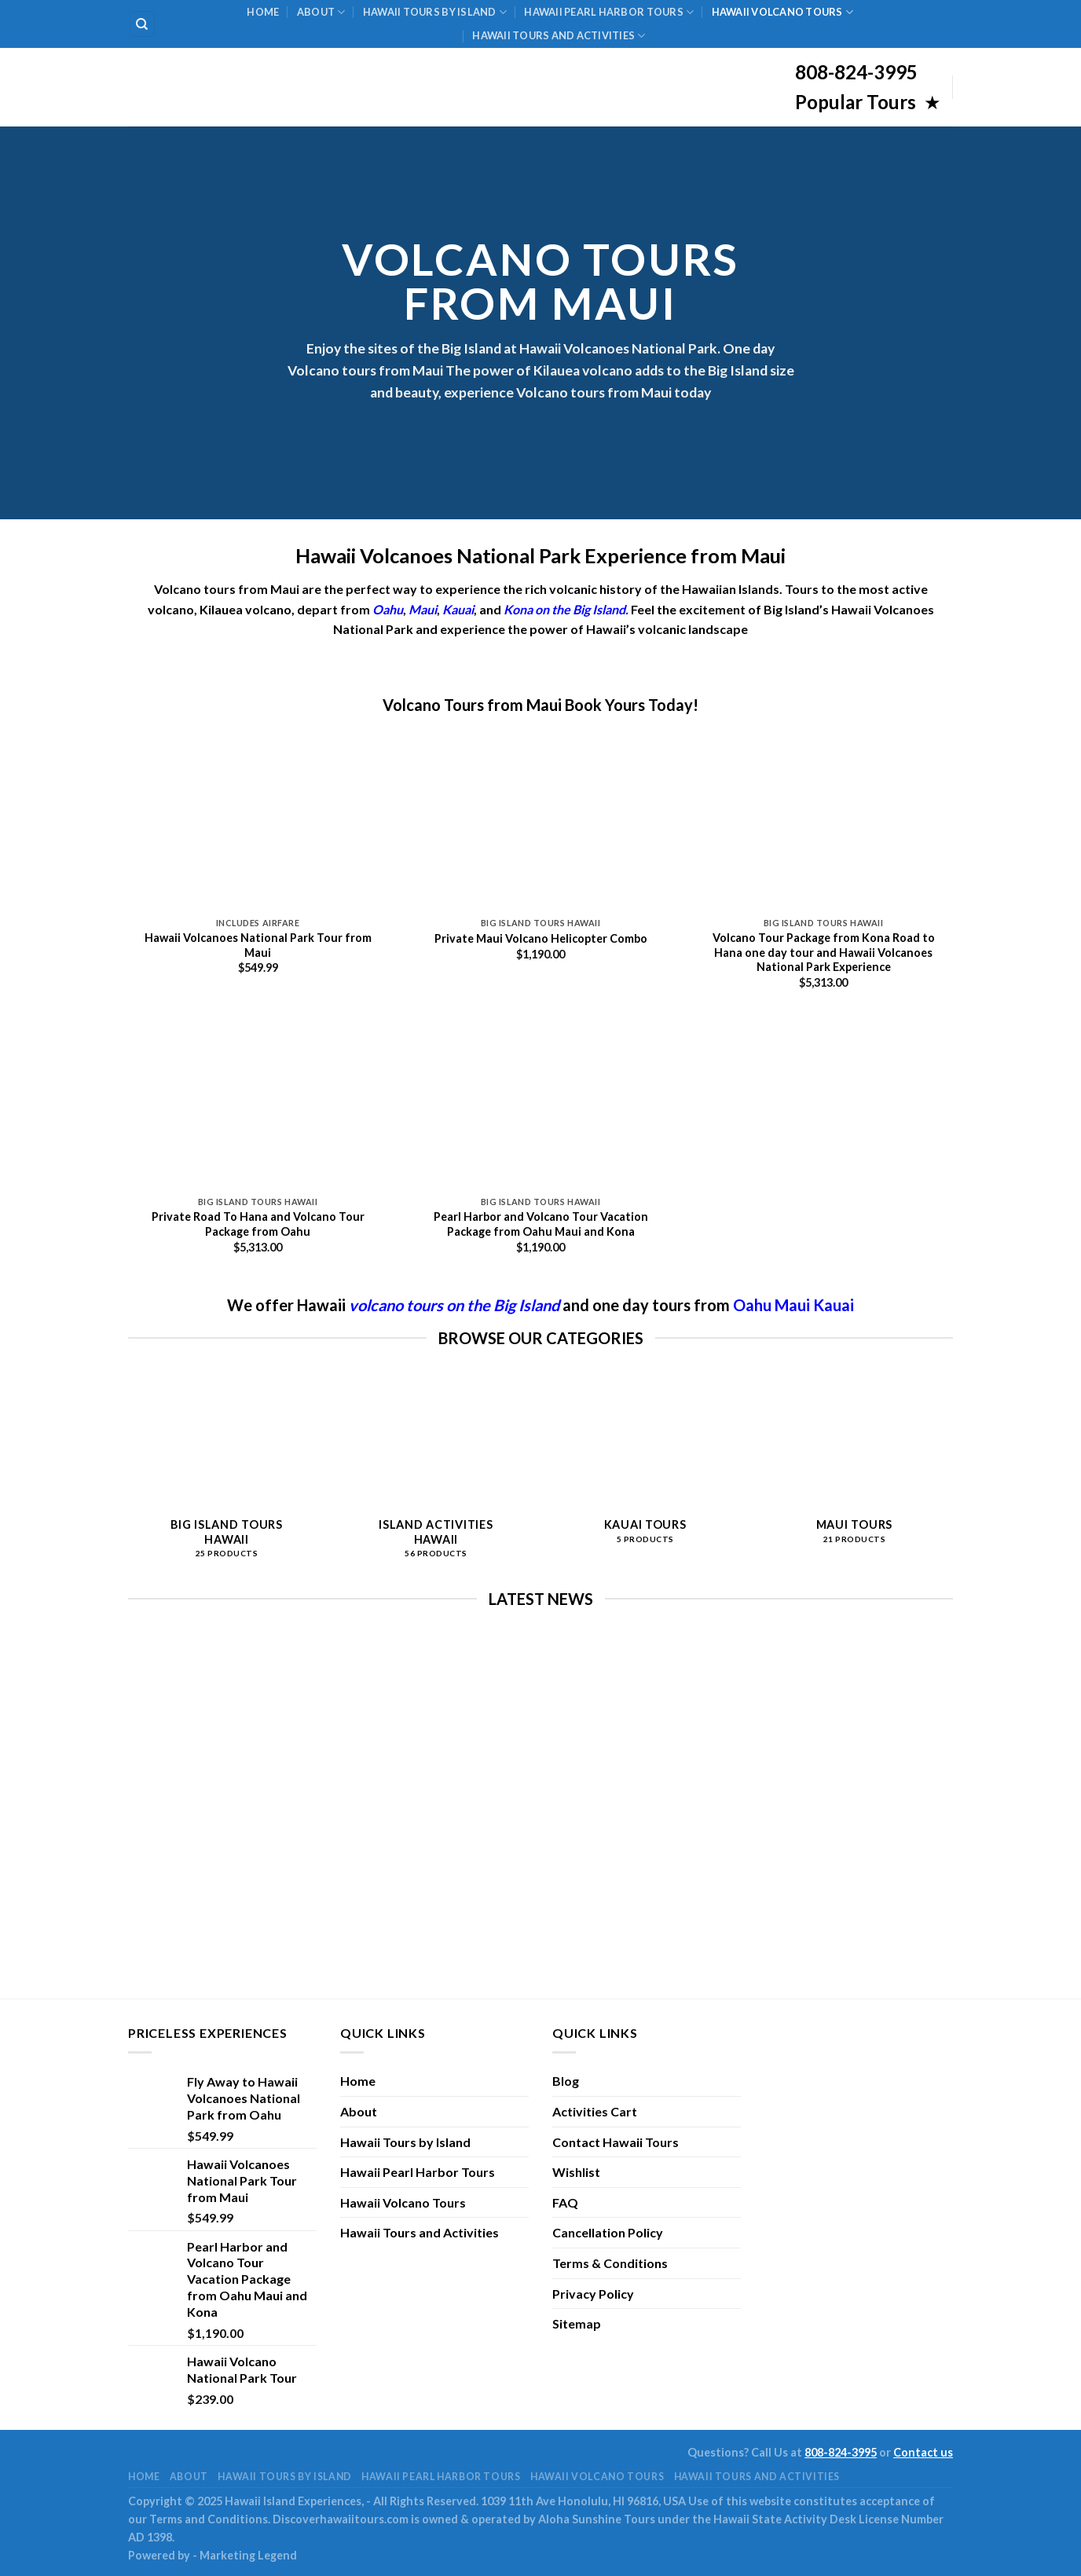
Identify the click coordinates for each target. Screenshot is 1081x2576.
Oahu (754, 1304)
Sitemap (576, 2323)
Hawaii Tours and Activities (558, 35)
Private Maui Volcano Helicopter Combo (540, 938)
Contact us (923, 2452)
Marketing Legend (248, 2555)
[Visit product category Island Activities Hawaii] (436, 1473)
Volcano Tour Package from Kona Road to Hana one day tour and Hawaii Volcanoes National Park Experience (824, 952)
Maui (794, 1304)
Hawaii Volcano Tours (783, 12)
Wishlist (576, 2171)
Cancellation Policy (607, 2232)
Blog (565, 2080)
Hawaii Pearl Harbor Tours (609, 12)
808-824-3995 (840, 2452)
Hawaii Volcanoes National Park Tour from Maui (258, 945)
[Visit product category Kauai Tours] (645, 1466)
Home (263, 11)
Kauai (458, 609)
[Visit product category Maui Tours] (854, 1466)
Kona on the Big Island (564, 609)
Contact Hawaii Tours (615, 2141)
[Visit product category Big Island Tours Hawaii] (227, 1473)
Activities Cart (594, 2111)
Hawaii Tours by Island (435, 12)
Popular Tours (857, 101)
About (321, 12)
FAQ (565, 2202)
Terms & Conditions (610, 2262)
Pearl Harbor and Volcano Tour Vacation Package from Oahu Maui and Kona (541, 1224)
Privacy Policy (593, 2293)
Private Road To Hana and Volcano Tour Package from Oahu (258, 1224)
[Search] (143, 24)
